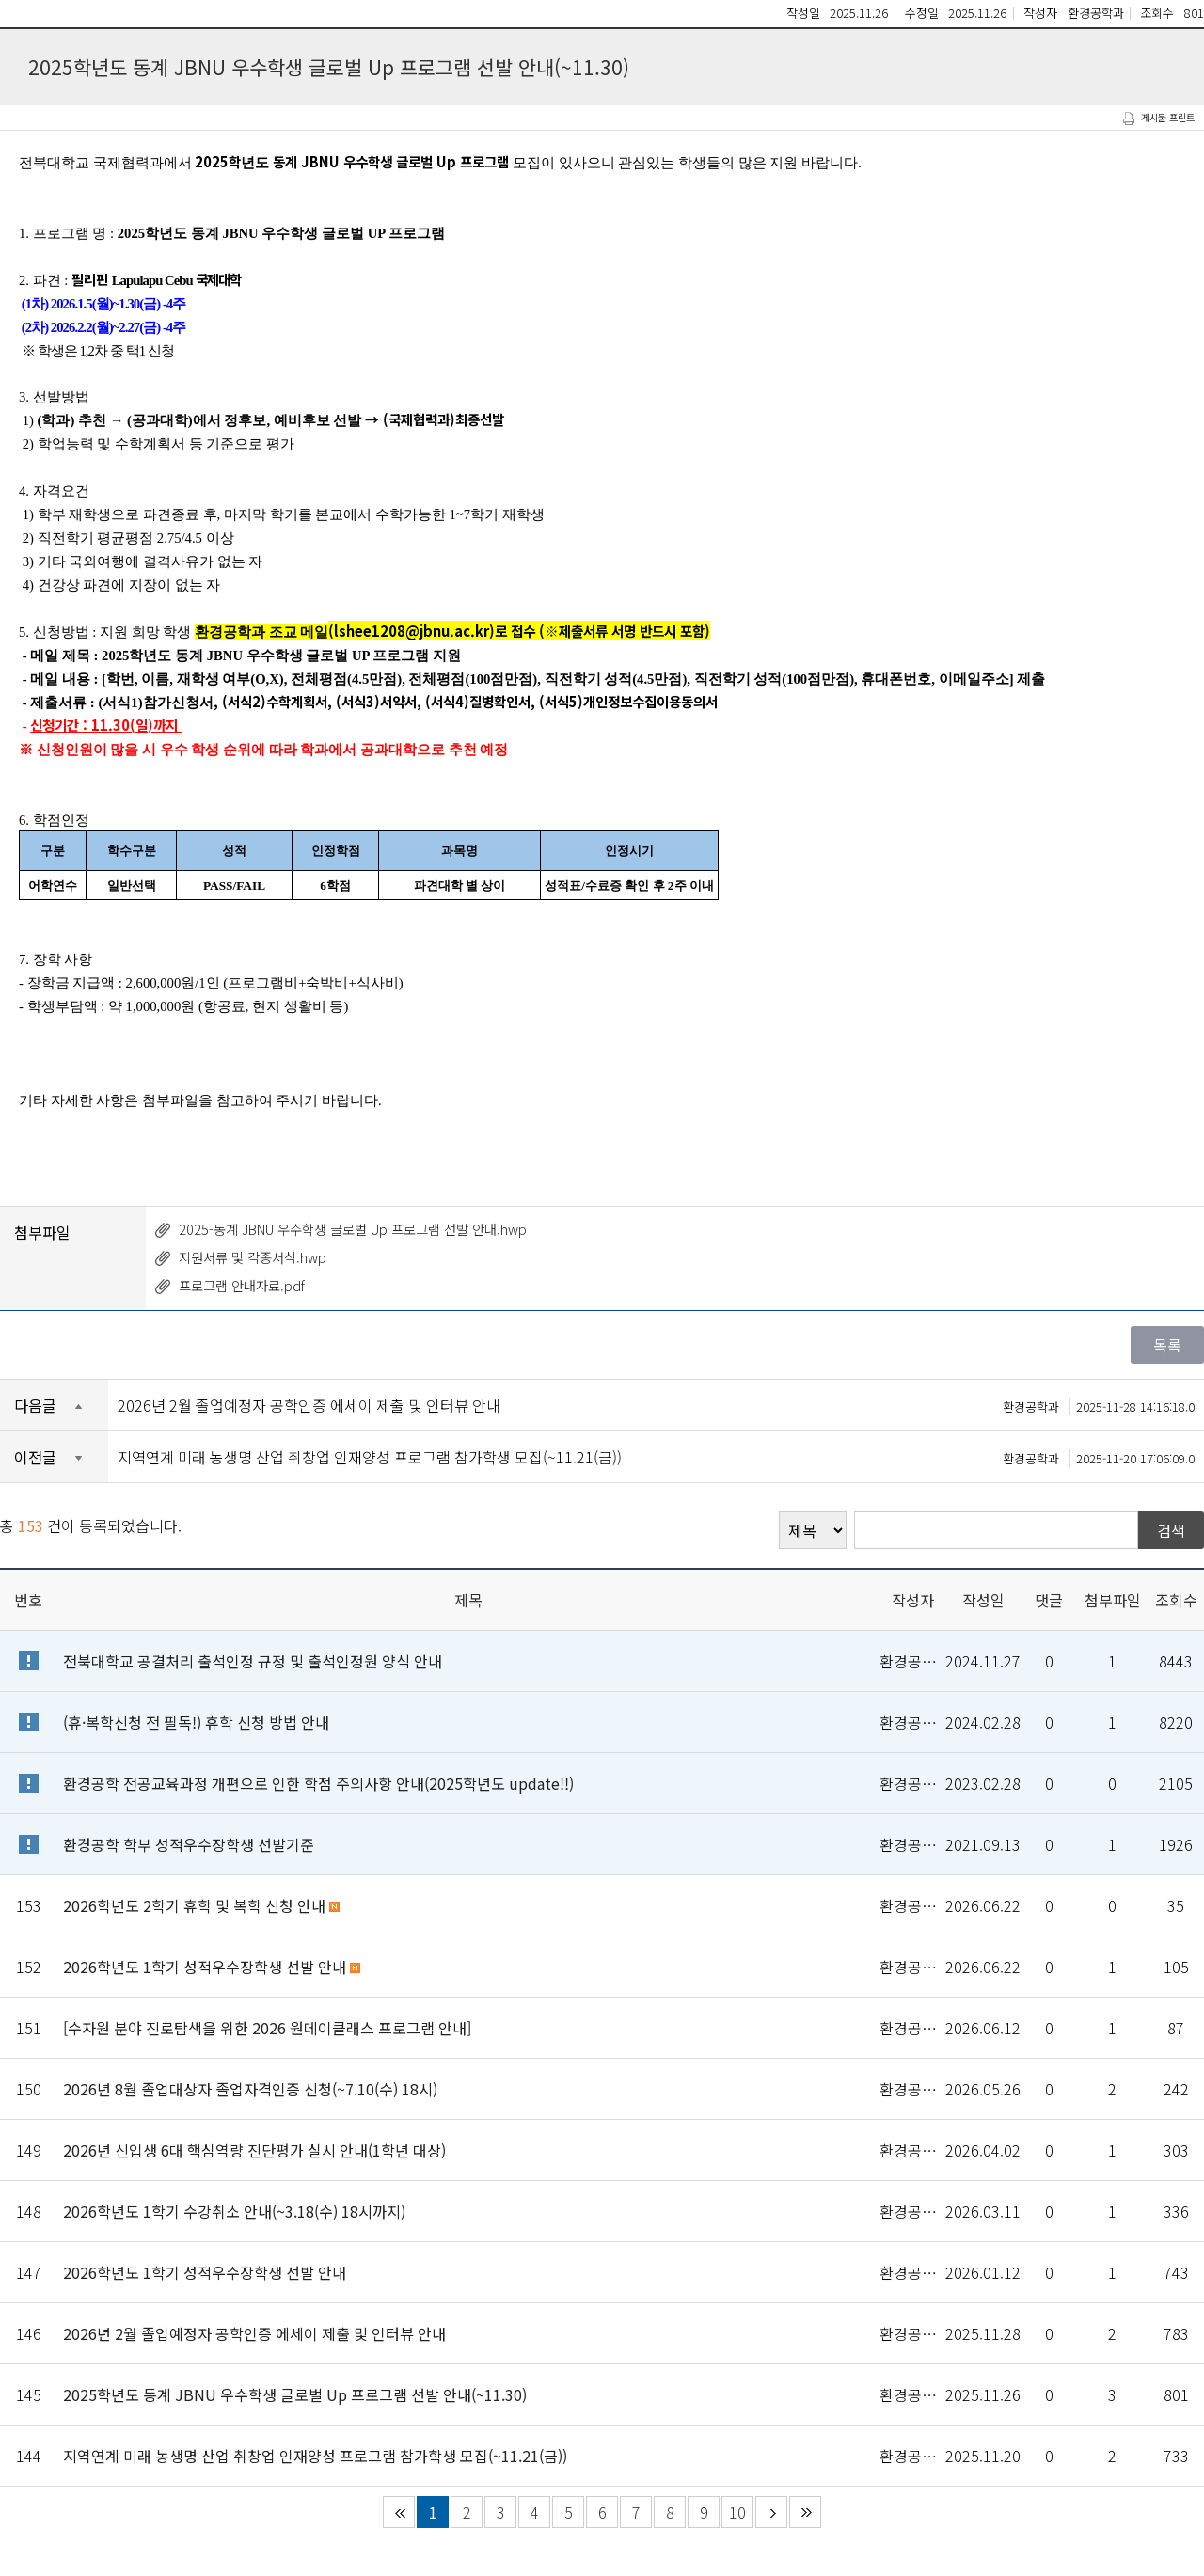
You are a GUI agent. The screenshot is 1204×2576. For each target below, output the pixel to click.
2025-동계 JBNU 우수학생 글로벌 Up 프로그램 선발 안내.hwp (353, 1229)
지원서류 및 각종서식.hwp (252, 1257)
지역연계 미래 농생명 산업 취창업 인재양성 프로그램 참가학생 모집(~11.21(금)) (656, 1457)
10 (737, 2512)
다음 (771, 2512)
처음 (399, 2512)
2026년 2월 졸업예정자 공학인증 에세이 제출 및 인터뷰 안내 (656, 1405)
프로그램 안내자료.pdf (242, 1285)
